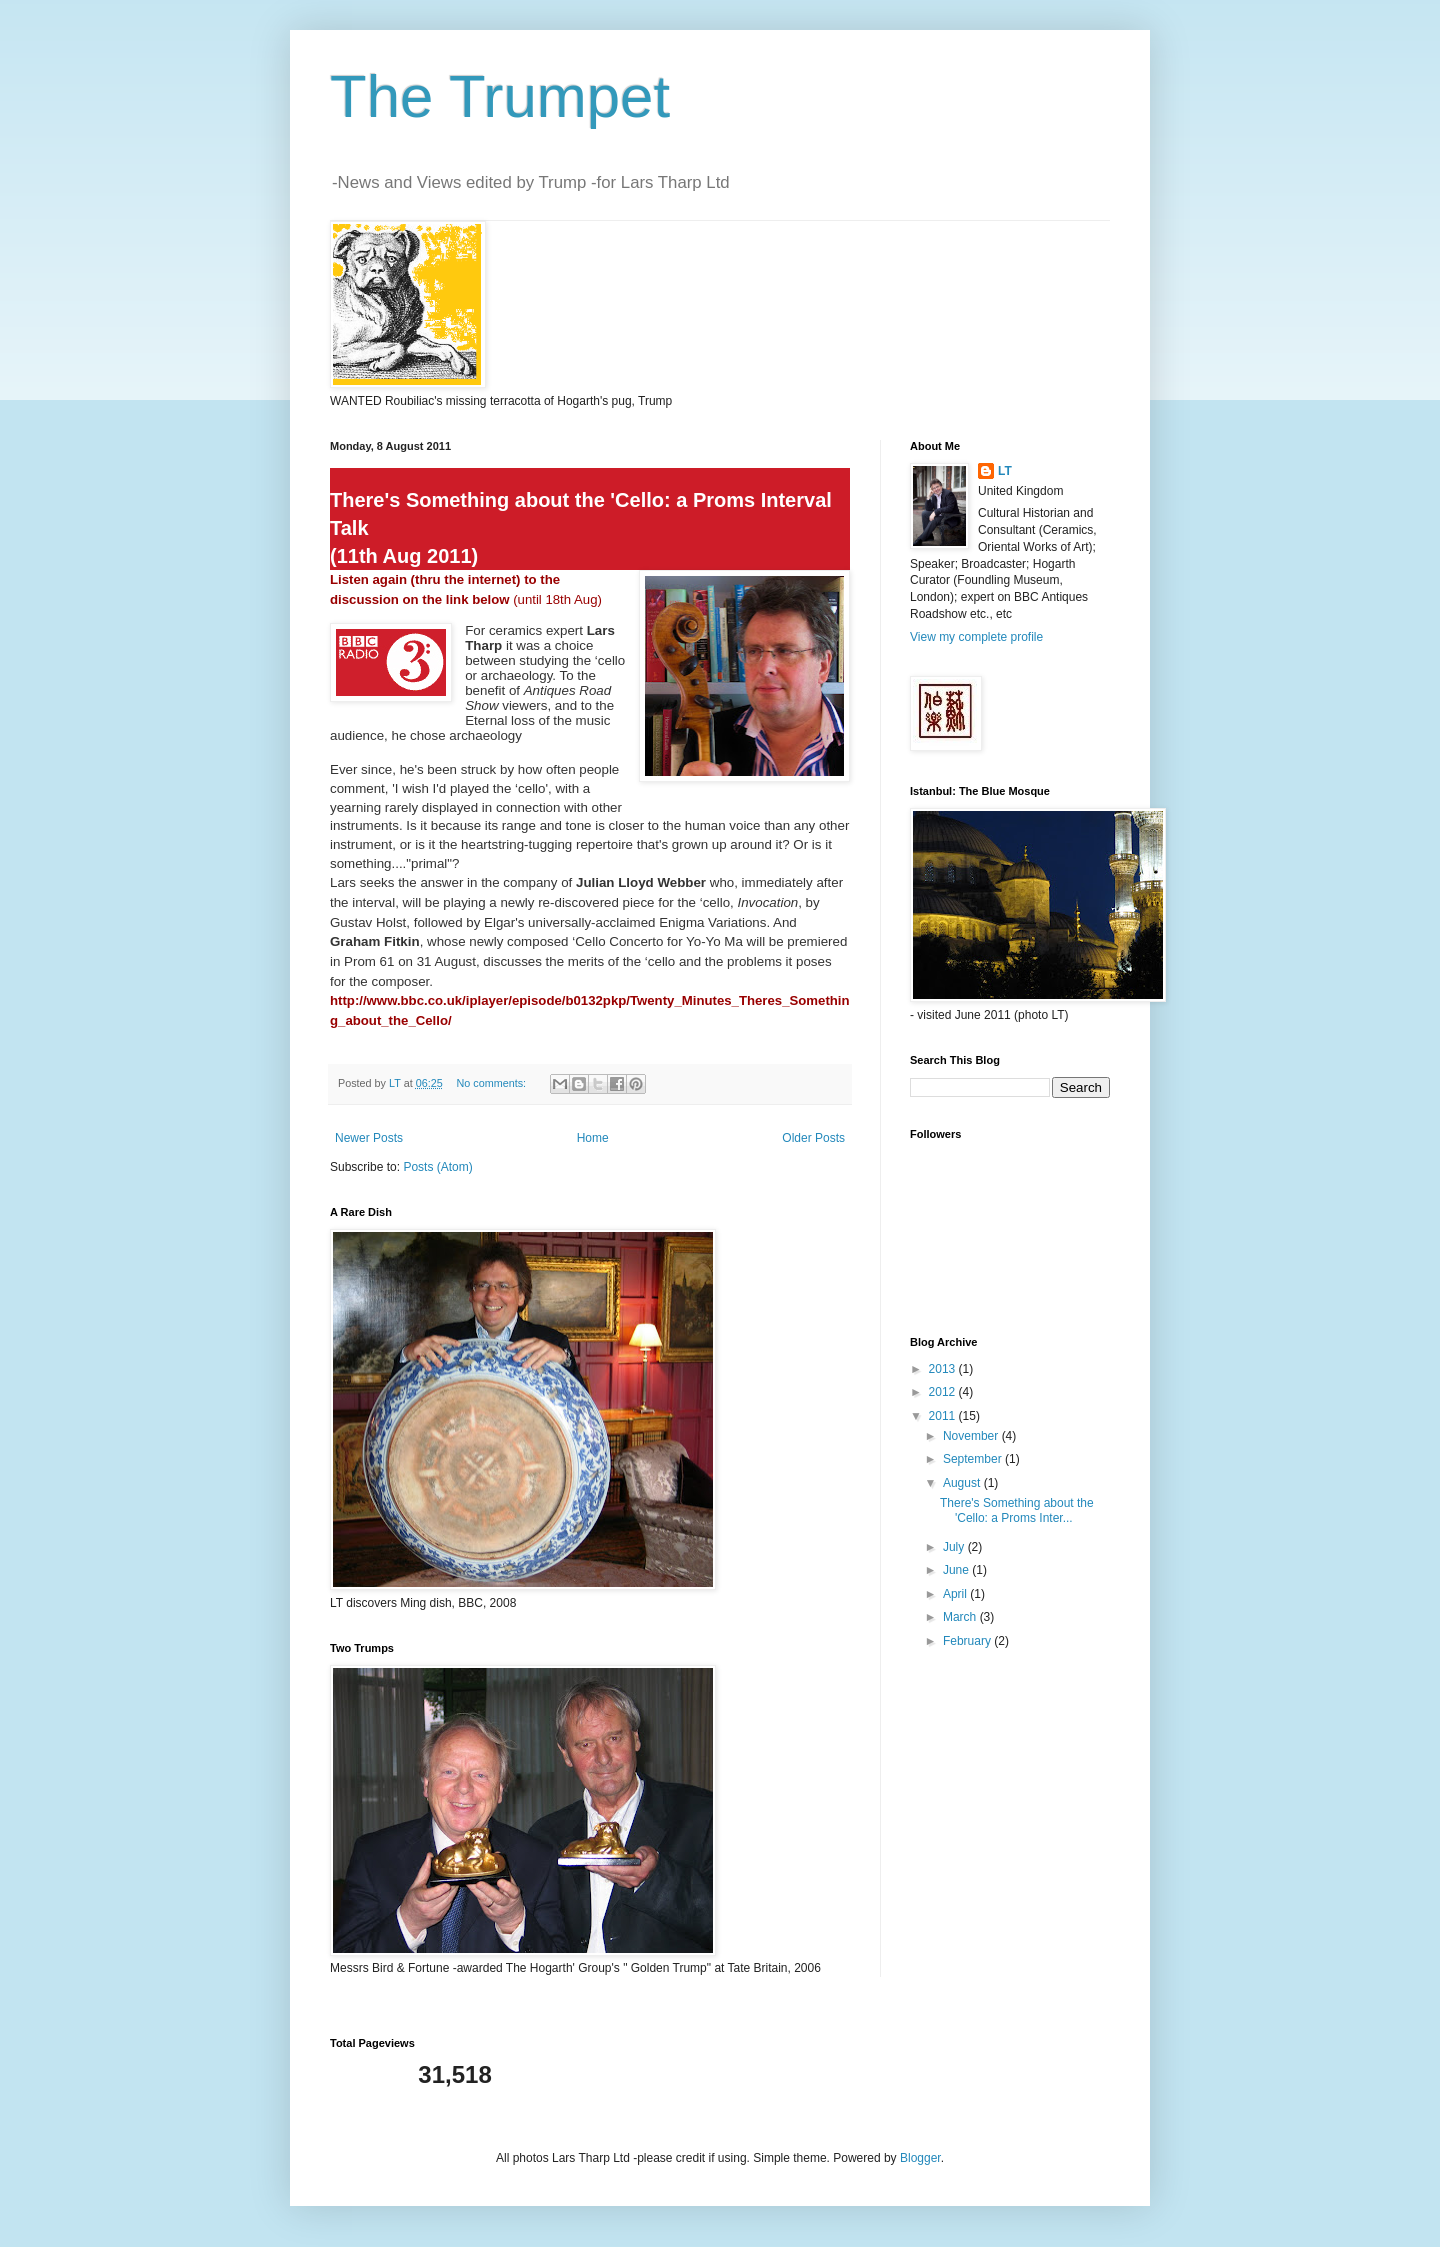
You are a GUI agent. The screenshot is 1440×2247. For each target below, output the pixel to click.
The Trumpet (500, 96)
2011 (944, 1416)
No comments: (492, 1083)
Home (593, 1138)
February (968, 1641)
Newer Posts (369, 1138)
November (972, 1436)
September (974, 1459)
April (956, 1594)
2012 (944, 1392)
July (955, 1547)
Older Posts (813, 1138)
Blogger (920, 2158)
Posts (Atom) (437, 1167)
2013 (944, 1369)
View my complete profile (976, 637)
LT (1005, 471)
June (957, 1570)
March (961, 1617)
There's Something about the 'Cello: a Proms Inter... (1017, 1510)
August (963, 1483)
